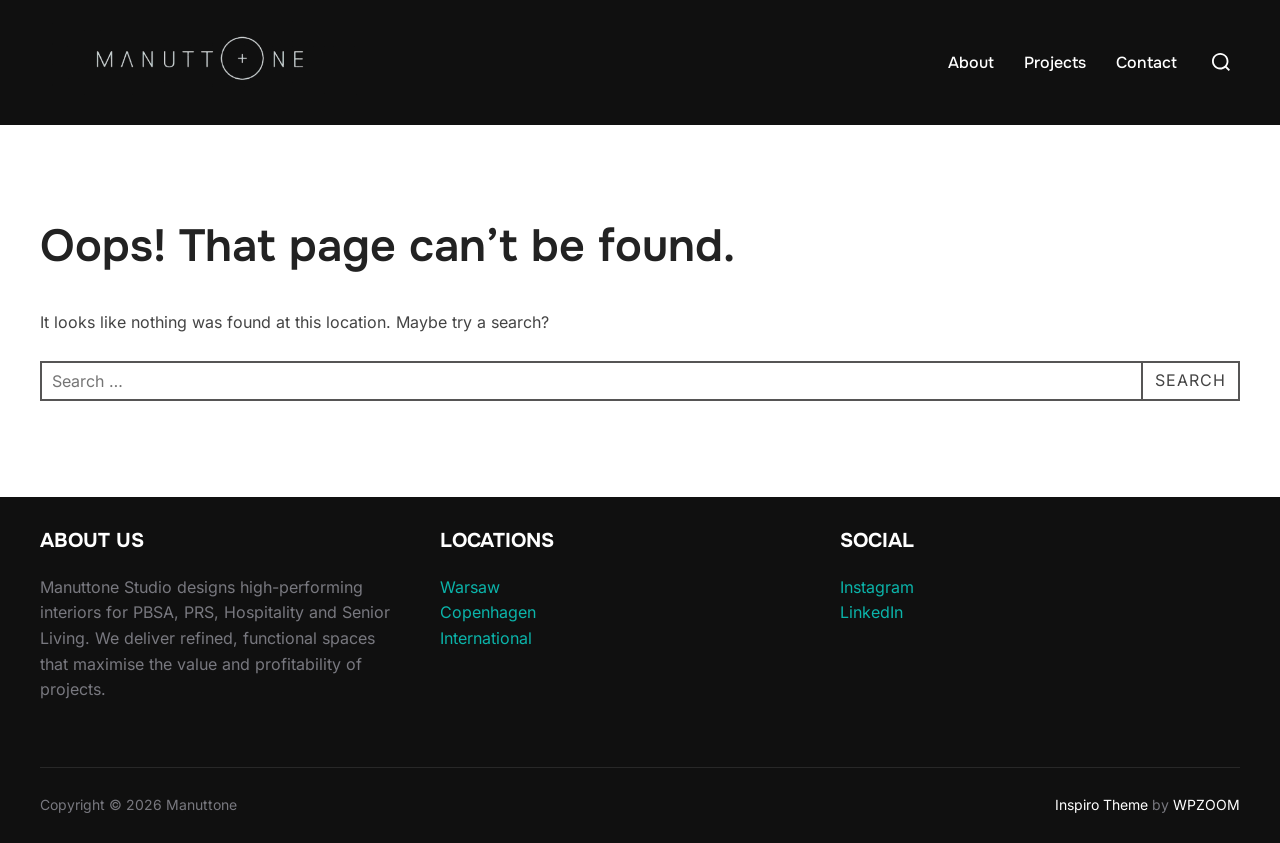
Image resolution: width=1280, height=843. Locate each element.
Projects (1055, 62)
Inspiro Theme (1101, 804)
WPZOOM (1206, 804)
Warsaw (470, 587)
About (971, 62)
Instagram (877, 587)
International (486, 638)
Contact (1146, 62)
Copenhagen (488, 612)
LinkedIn (871, 612)
